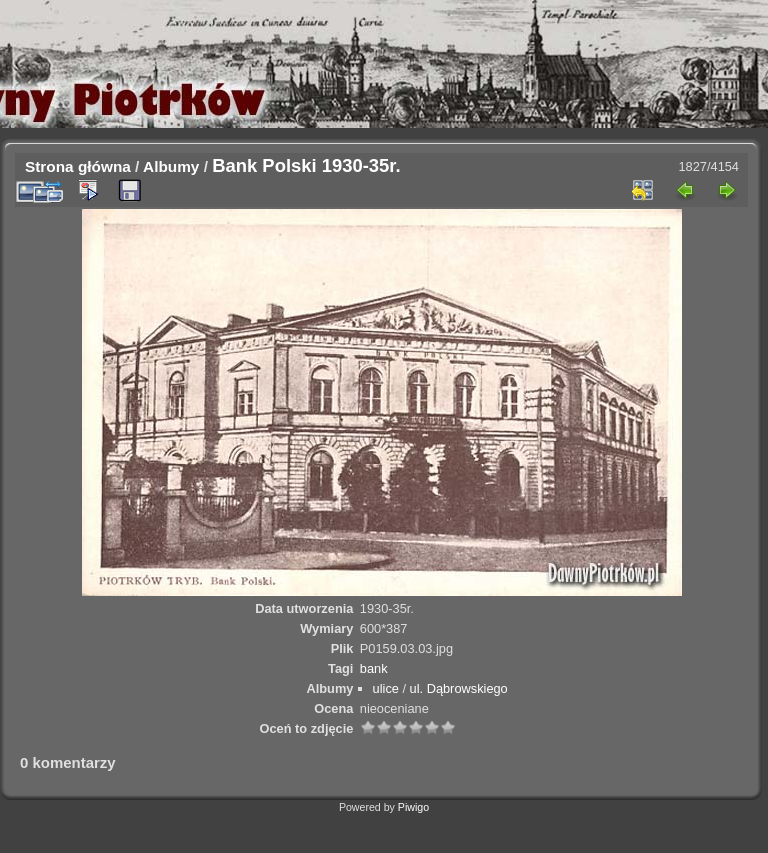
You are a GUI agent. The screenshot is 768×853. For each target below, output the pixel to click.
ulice (386, 688)
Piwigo (413, 807)
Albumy (171, 166)
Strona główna (78, 166)
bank (374, 668)
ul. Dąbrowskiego (459, 688)
